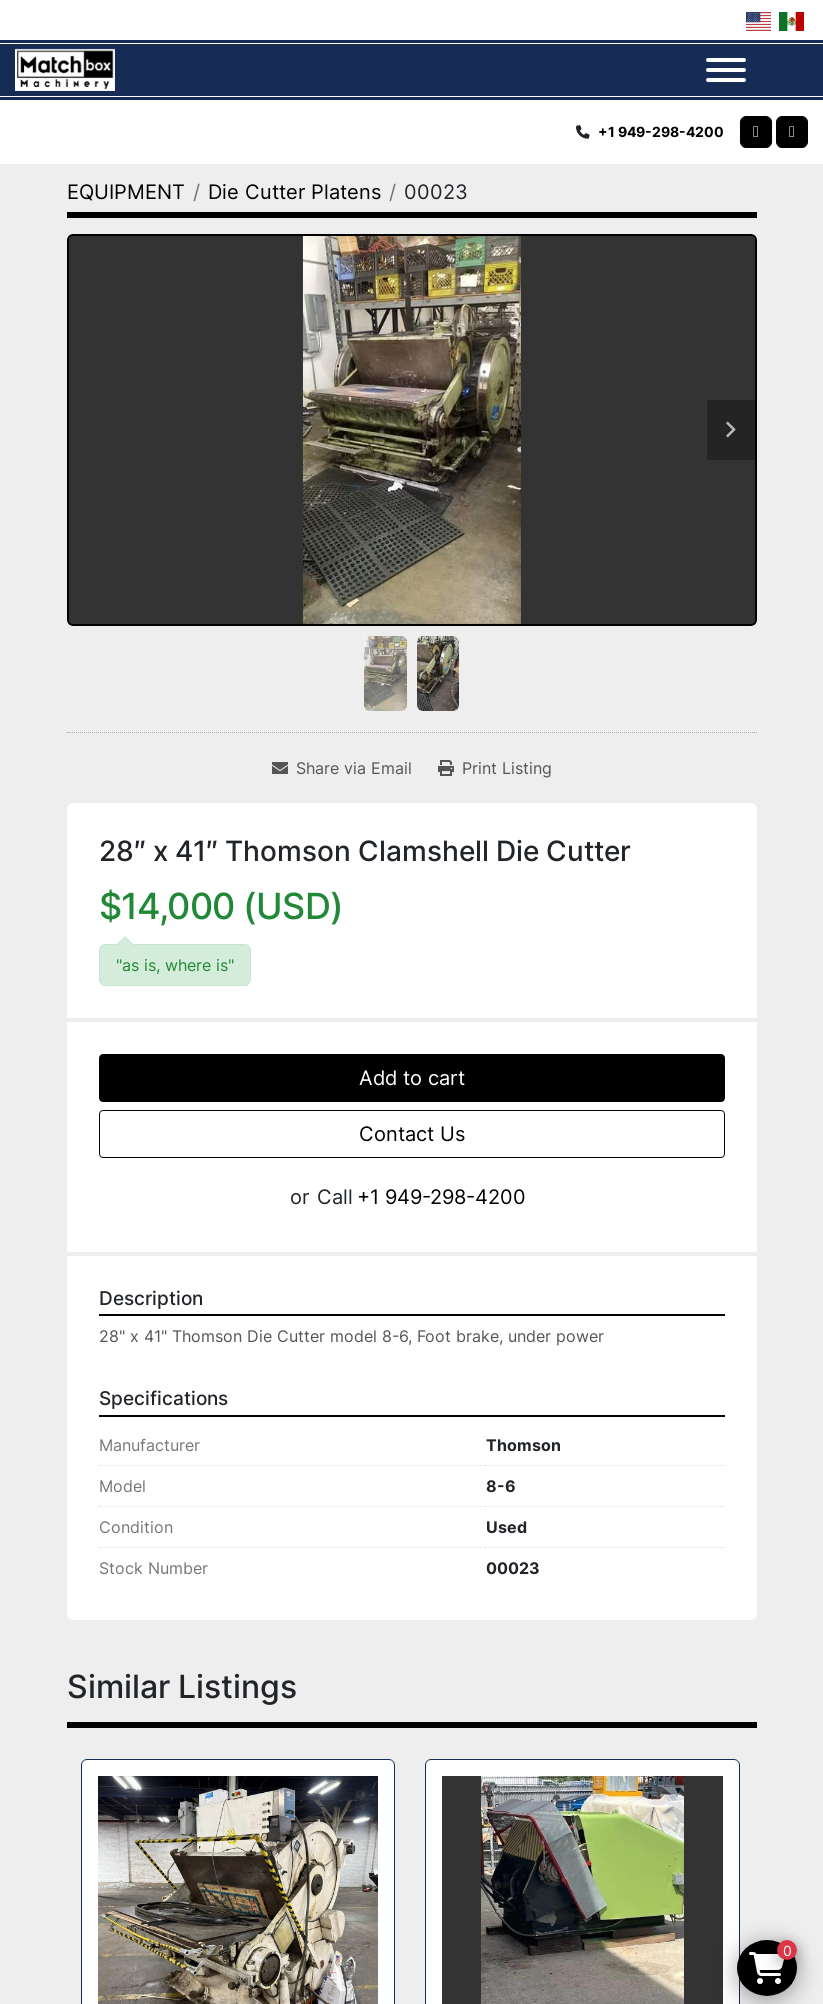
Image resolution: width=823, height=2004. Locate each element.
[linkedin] (792, 132)
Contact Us (412, 1134)
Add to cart (412, 1078)
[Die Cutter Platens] (294, 192)
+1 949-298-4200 (661, 132)
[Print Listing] (495, 768)
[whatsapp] (756, 132)
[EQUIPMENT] (126, 192)
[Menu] (726, 70)
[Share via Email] (342, 768)
